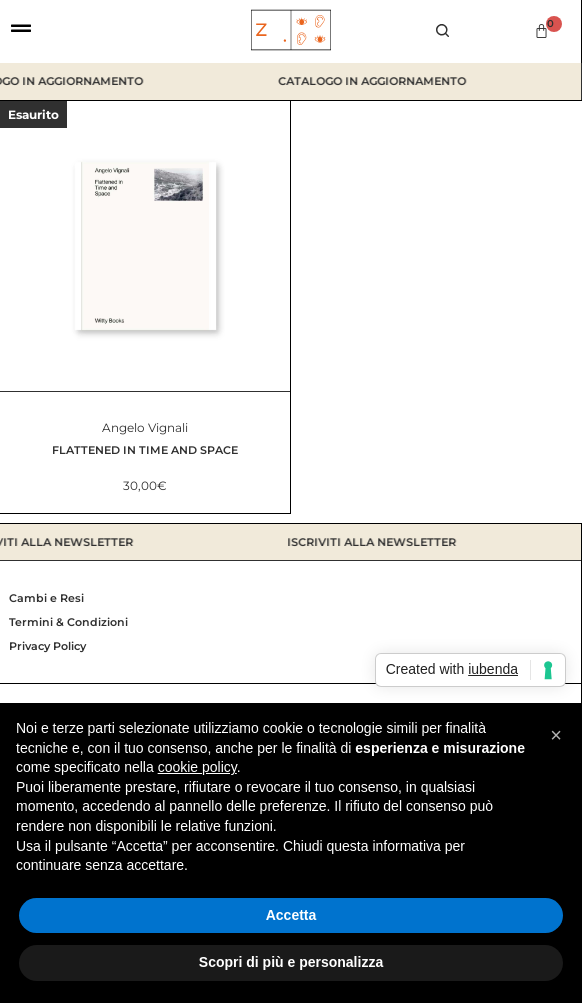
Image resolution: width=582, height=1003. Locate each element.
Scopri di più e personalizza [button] (291, 962)
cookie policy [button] (197, 767)
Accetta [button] (291, 915)
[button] (556, 735)
